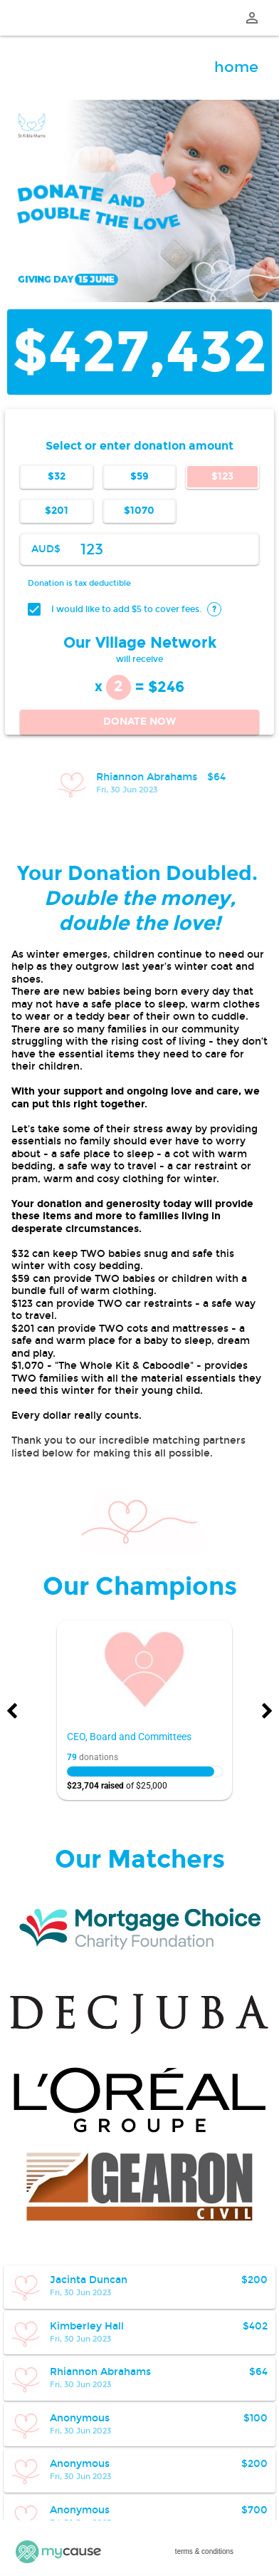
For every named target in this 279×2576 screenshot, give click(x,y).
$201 (56, 511)
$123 (222, 476)
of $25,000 (117, 1785)
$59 (139, 476)
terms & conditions (204, 2551)
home (236, 67)
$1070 (139, 511)
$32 (56, 476)
